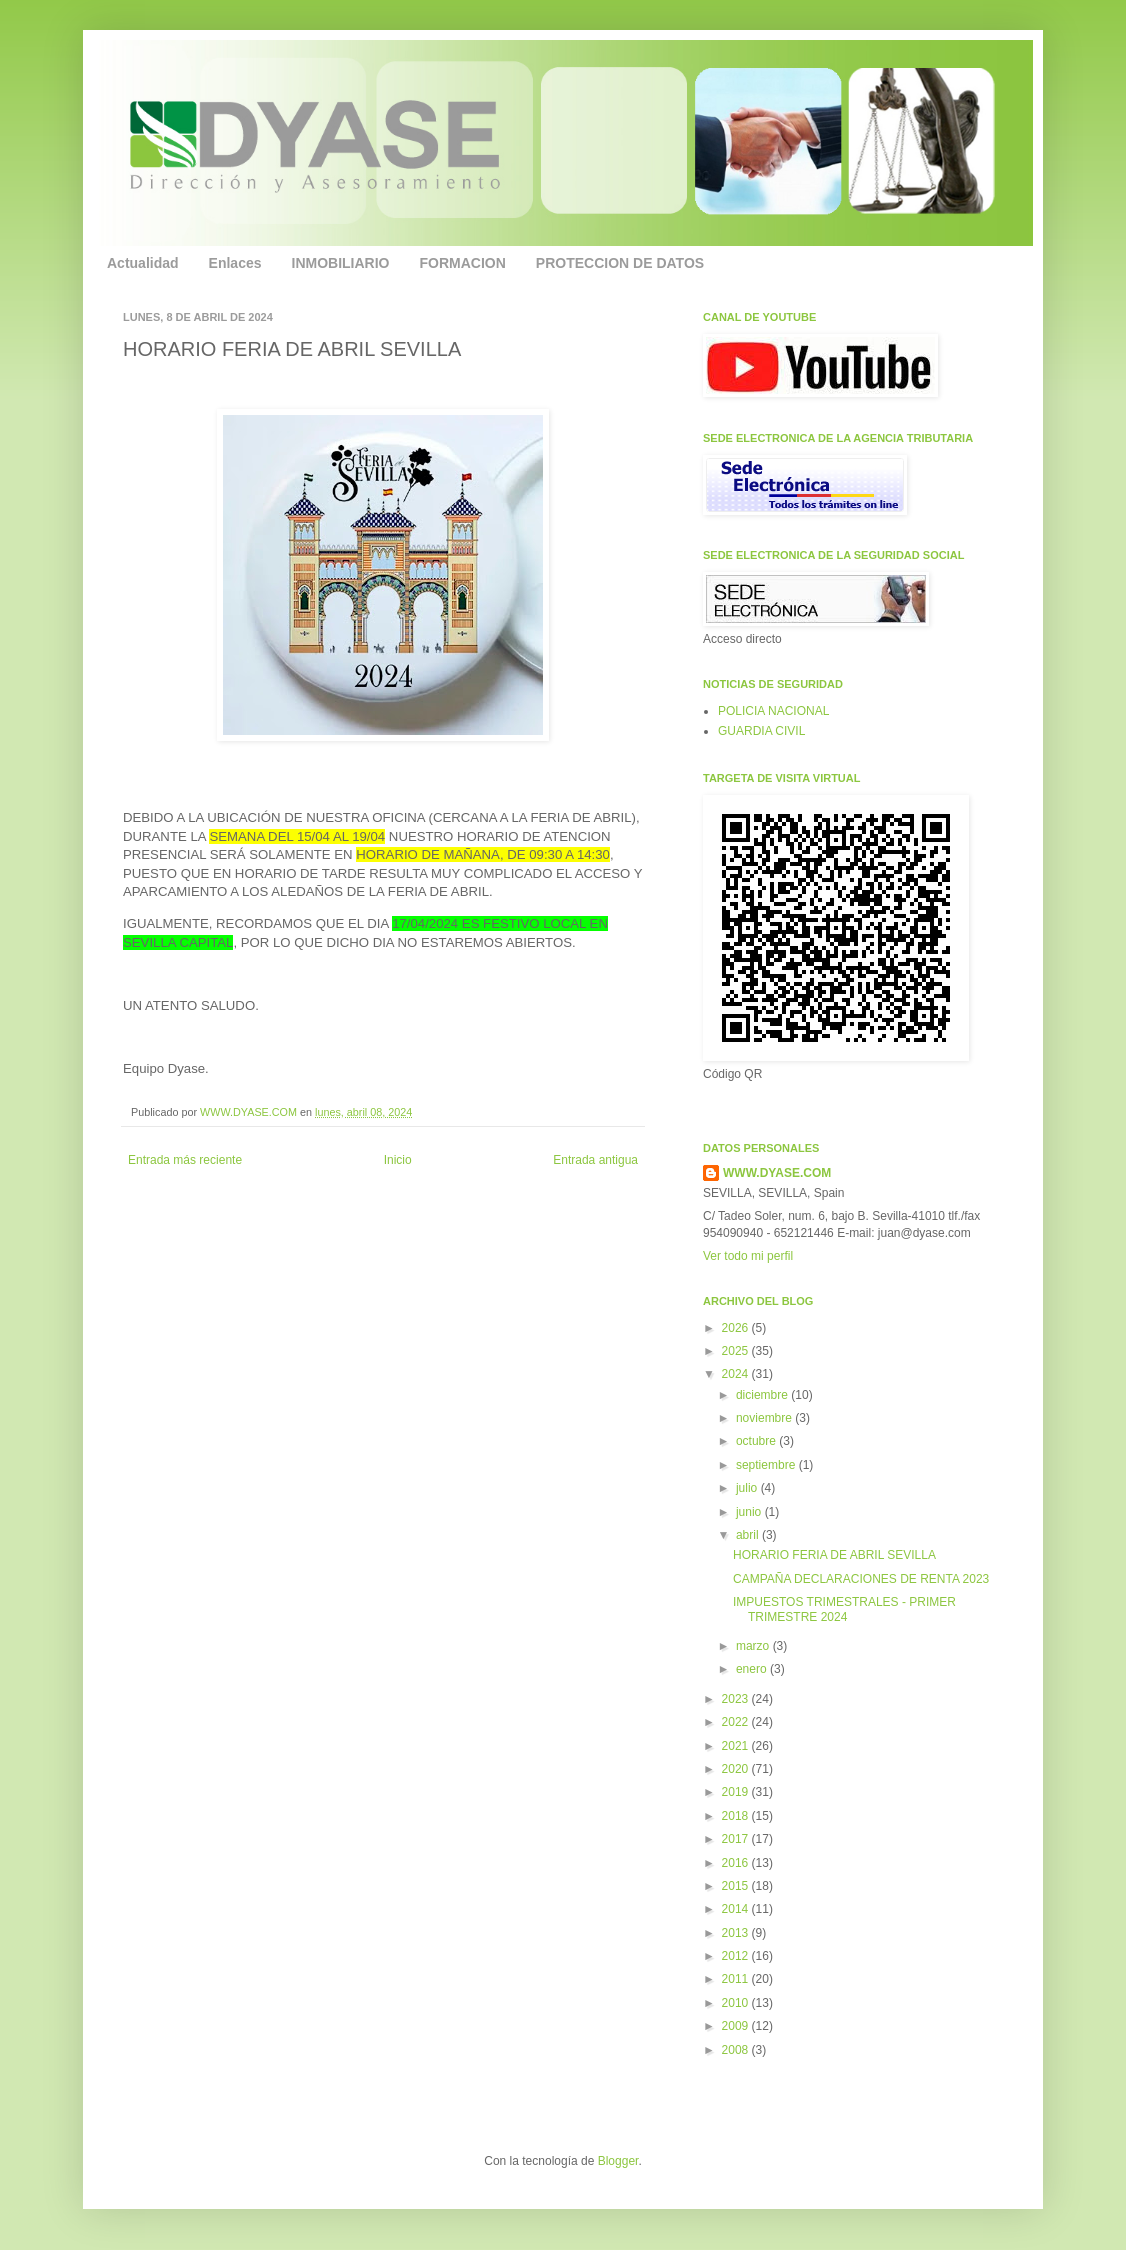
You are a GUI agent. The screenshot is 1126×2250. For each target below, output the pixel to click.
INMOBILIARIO (341, 263)
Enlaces (235, 263)
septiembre (767, 1465)
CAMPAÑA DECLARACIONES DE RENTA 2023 (861, 1579)
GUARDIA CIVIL (761, 731)
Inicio (398, 1160)
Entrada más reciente (185, 1160)
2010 (737, 2003)
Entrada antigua (595, 1160)
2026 (737, 1328)
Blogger (618, 2161)
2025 (737, 1351)
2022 (737, 1722)
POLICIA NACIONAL (773, 711)
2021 (737, 1746)
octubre (757, 1441)
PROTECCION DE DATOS (620, 263)
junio (750, 1512)
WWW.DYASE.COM (250, 1112)
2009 (737, 2026)
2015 (737, 1886)
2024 (737, 1374)
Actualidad (143, 263)
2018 (737, 1816)
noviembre (765, 1418)
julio (748, 1488)
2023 (737, 1699)
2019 (737, 1792)
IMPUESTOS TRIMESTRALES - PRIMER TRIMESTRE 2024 (844, 1609)
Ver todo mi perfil (748, 1256)
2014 (737, 1909)
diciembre (763, 1395)
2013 (737, 1933)
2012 (737, 1956)
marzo (754, 1646)
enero (753, 1669)
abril (749, 1535)
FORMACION (463, 263)
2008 (737, 2050)
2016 (737, 1863)
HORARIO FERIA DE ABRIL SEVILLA (834, 1555)
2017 (737, 1839)
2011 (737, 1979)
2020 (737, 1769)
